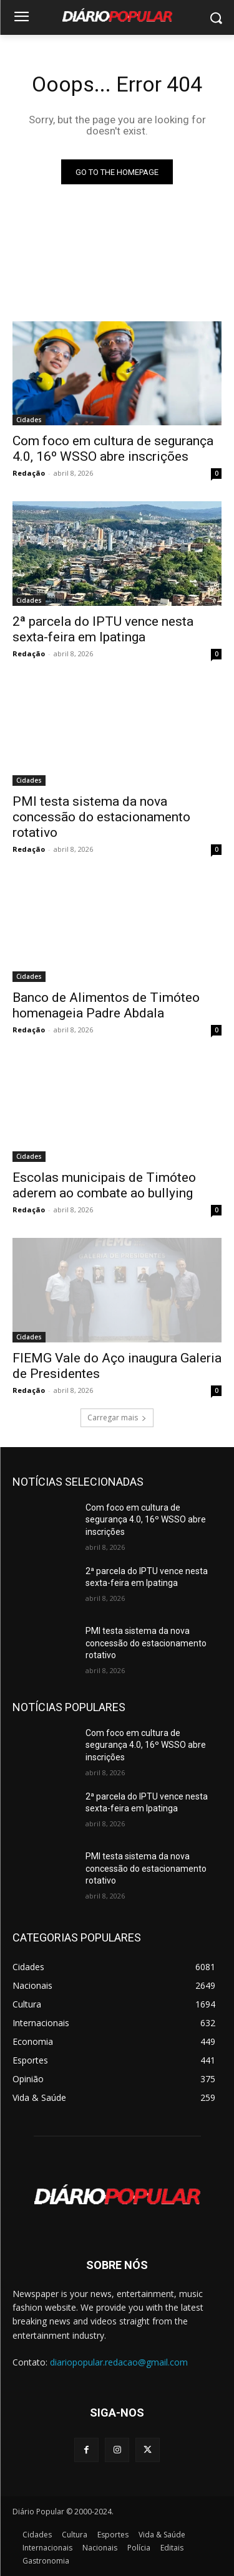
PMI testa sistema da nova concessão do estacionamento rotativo (101, 817)
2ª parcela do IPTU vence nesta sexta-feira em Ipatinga (102, 629)
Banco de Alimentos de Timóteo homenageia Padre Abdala (106, 1005)
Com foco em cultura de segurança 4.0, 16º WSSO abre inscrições (145, 1520)
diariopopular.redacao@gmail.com (119, 2362)
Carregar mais (117, 1417)
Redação (28, 473)
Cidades (29, 419)
